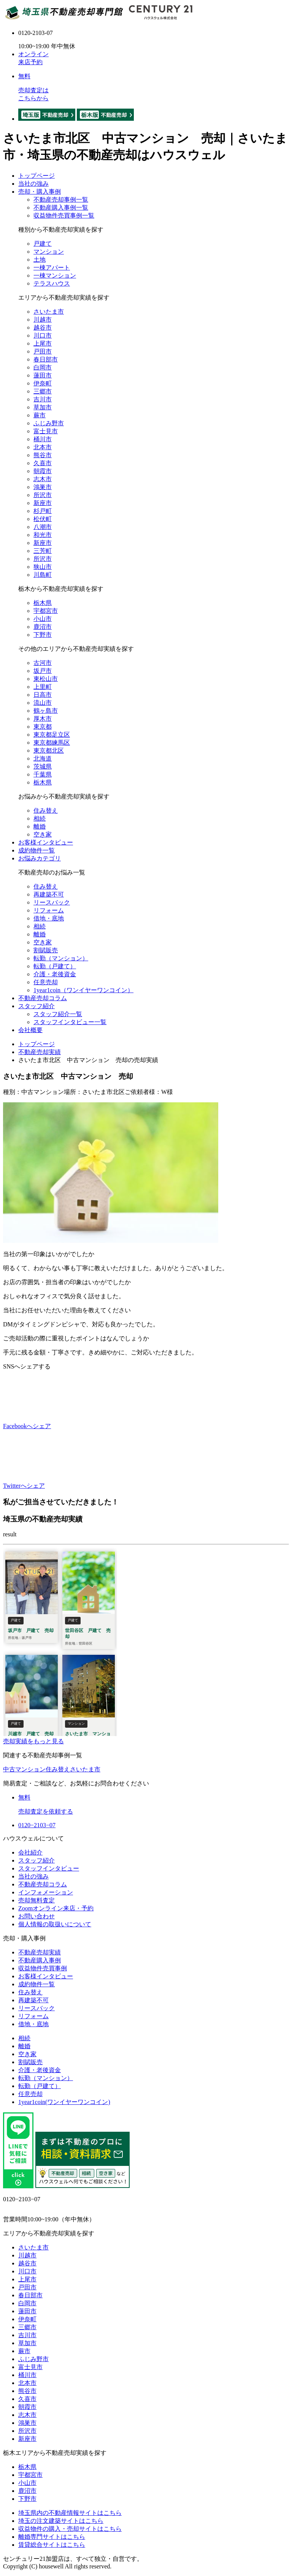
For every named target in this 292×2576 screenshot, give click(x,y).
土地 (39, 259)
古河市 (42, 663)
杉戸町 (42, 511)
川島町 (42, 574)
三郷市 (42, 391)
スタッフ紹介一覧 (57, 1014)
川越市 (42, 319)
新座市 (42, 503)
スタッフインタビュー (48, 1868)
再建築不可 (48, 894)
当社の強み (33, 183)
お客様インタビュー (45, 842)
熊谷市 (42, 455)
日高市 (42, 694)
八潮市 (42, 527)
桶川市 (42, 439)
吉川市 (42, 399)
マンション (48, 251)
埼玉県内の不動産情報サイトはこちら (70, 2513)
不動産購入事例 (39, 1960)
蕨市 (39, 415)
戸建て (42, 243)
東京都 (42, 726)
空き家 (42, 834)
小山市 (42, 619)
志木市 (42, 479)
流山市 (42, 702)
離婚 (39, 826)
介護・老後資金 (54, 974)
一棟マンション (54, 275)
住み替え (45, 810)
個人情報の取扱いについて (54, 1924)
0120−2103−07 (37, 1825)
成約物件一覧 (36, 850)
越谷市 (42, 327)
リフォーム (48, 910)
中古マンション (24, 1769)
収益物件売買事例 (42, 1968)
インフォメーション (45, 1892)
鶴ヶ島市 (45, 710)
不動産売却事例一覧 (60, 199)
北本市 (42, 447)
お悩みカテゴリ (39, 858)
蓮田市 (42, 375)
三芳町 (42, 551)
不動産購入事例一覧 (60, 207)
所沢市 (42, 495)
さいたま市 (48, 311)
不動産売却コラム (42, 998)
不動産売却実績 (39, 1952)
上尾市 (42, 343)
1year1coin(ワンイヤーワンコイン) (64, 2102)
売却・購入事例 (39, 191)
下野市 (42, 634)
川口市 (42, 335)
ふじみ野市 (48, 423)
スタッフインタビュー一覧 (69, 1022)
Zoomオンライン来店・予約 (56, 1908)
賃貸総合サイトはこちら (51, 2544)
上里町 (42, 686)
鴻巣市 (42, 487)
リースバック (51, 902)
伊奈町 (42, 383)
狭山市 (42, 567)
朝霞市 (42, 471)
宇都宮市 (45, 611)
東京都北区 (48, 750)
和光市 (42, 535)
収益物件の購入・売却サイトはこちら (70, 2528)
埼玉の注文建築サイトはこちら (60, 2521)
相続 (39, 818)
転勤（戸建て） (54, 966)
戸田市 (42, 351)
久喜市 (42, 463)
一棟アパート (51, 267)
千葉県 (42, 774)
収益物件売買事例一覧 (63, 215)
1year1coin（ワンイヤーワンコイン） (83, 990)
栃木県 (42, 603)
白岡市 (42, 367)
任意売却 (45, 982)
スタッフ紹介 (36, 1006)
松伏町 (42, 519)
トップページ (36, 175)
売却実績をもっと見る (33, 1741)
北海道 (42, 758)
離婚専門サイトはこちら (51, 2536)
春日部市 (45, 359)
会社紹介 (30, 1852)
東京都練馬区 (51, 742)
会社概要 (30, 1030)
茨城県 (42, 766)
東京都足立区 (51, 734)
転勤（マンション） (60, 958)
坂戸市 (42, 671)
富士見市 (45, 431)
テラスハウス (51, 283)
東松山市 (45, 679)
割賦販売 (45, 950)
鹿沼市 (42, 626)
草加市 (42, 407)
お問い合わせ (36, 1916)
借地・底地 (48, 918)
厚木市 (42, 718)
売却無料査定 (36, 1900)
